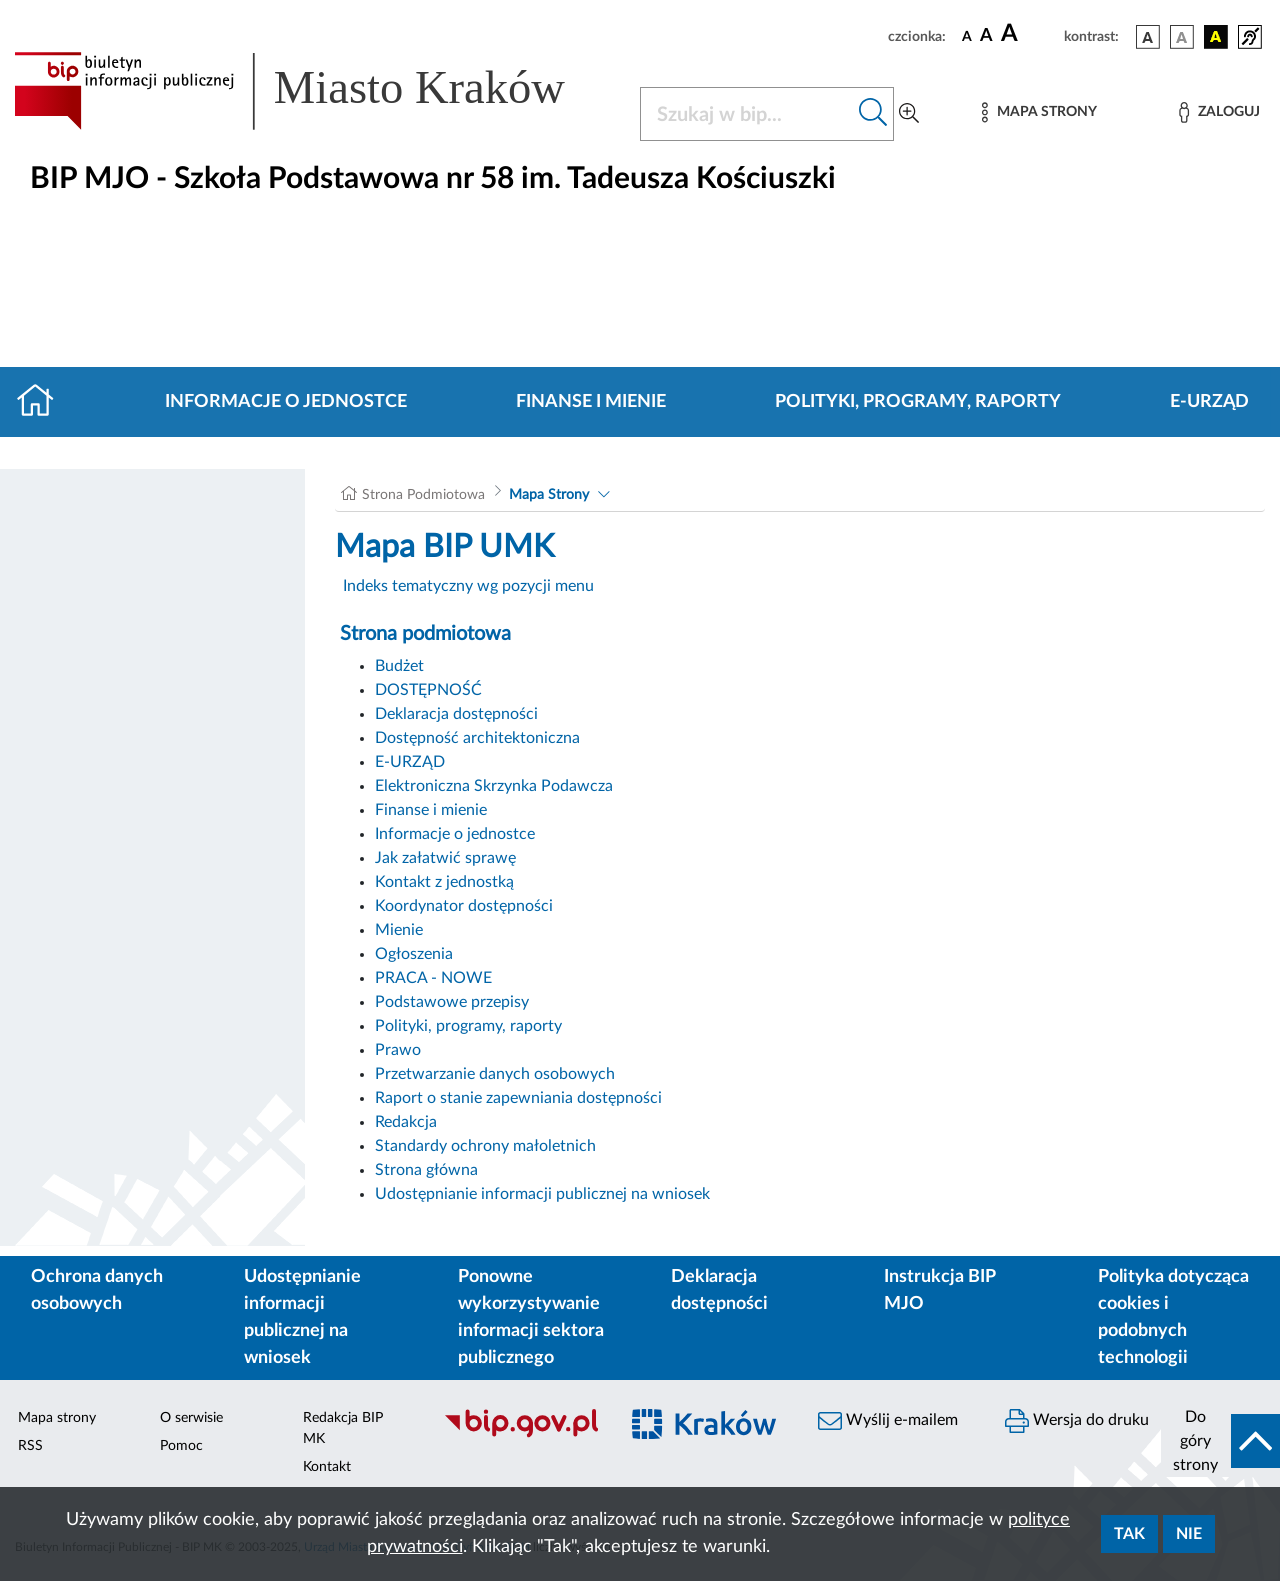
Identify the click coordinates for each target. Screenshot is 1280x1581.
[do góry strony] (1220, 1441)
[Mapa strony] (1039, 112)
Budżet (399, 666)
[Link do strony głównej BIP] (315, 91)
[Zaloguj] (1219, 112)
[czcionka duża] (1029, 34)
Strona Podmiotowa (423, 495)
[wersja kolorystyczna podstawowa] (1148, 37)
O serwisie (191, 1418)
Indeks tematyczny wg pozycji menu (468, 586)
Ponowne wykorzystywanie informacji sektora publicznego (531, 1317)
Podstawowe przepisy (452, 1002)
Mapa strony (57, 1418)
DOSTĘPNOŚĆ (428, 690)
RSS (30, 1446)
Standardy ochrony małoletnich (485, 1146)
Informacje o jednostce (286, 402)
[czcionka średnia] (986, 36)
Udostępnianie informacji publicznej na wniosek (542, 1194)
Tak (1129, 1534)
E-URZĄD (1209, 402)
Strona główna (426, 1170)
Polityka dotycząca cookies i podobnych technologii (1173, 1317)
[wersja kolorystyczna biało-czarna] (1182, 37)
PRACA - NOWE (433, 978)
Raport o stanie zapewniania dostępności (518, 1098)
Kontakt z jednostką (444, 882)
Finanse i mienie (591, 402)
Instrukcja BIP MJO (939, 1290)
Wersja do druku (1077, 1421)
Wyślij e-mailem (888, 1421)
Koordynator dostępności (464, 906)
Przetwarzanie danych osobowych (495, 1074)
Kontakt (327, 1467)
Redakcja (406, 1122)
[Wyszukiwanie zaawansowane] (909, 114)
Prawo (398, 1050)
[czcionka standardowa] (967, 36)
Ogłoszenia (414, 954)
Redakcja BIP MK (343, 1428)
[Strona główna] (43, 402)
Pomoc (181, 1446)
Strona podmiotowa (425, 634)
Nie (1189, 1534)
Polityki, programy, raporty (918, 402)
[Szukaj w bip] (873, 114)
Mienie (399, 930)
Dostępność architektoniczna (477, 738)
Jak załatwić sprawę (445, 858)
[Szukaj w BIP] (747, 114)
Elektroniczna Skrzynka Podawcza (494, 786)
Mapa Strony (549, 495)
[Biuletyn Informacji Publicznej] (520, 1435)
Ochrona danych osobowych (97, 1290)
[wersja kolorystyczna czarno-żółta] (1216, 37)
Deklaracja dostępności (456, 714)
